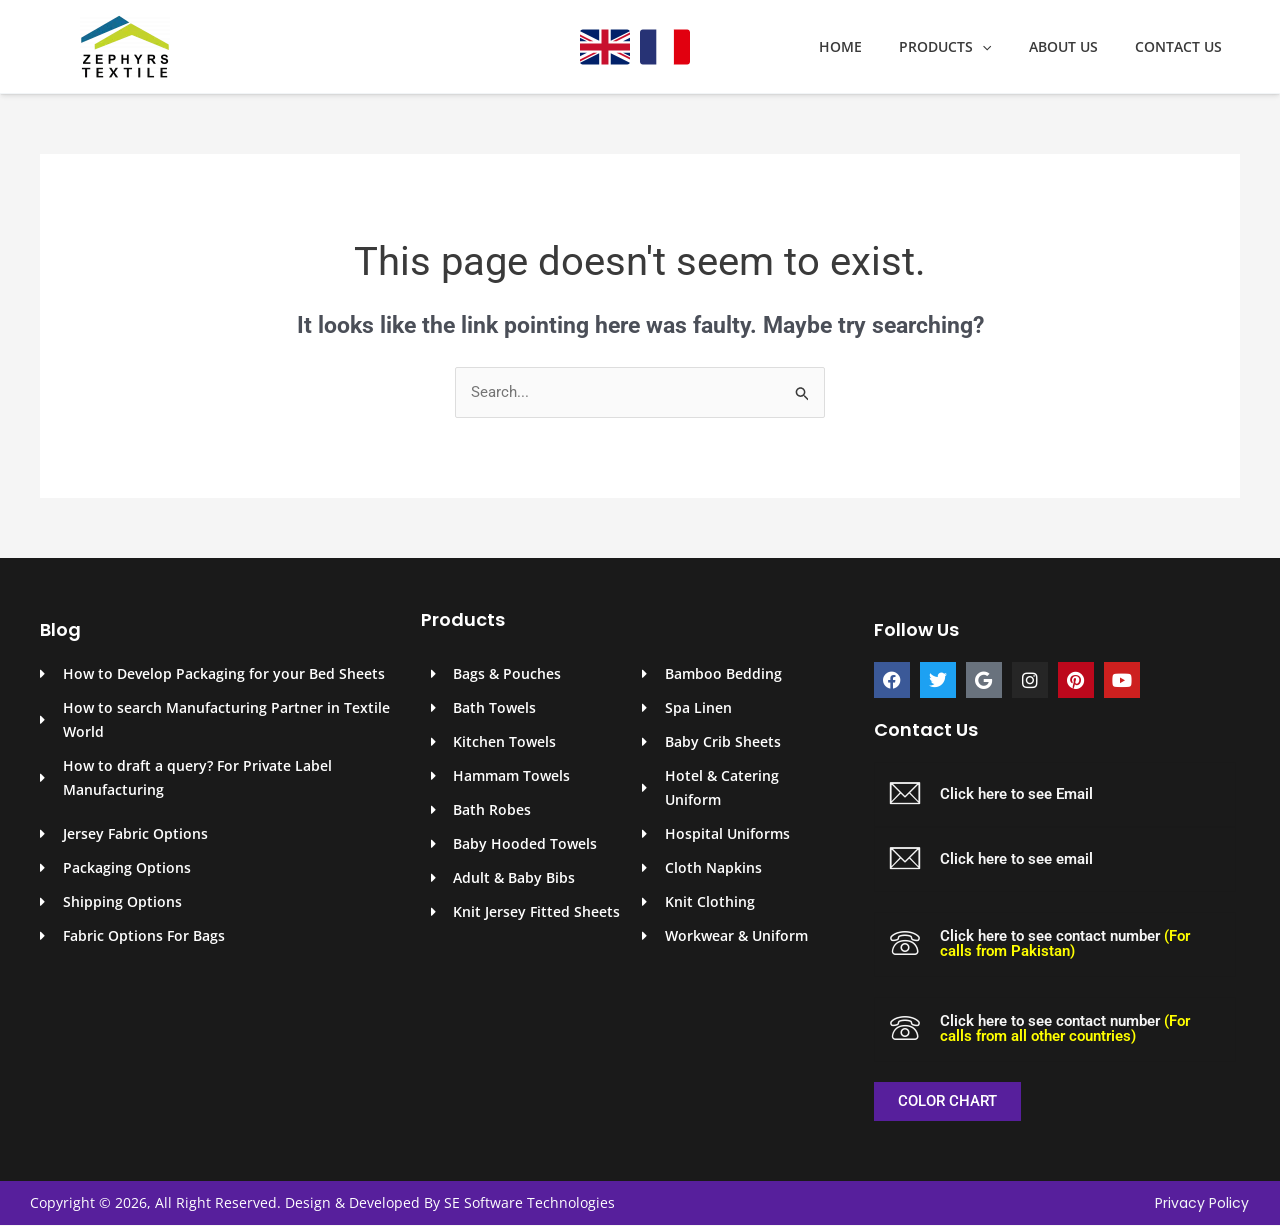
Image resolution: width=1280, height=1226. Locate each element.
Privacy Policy (1202, 1204)
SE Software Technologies (529, 1202)
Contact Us (1182, 47)
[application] (1005, 47)
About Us (1076, 47)
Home (872, 47)
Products (968, 47)
